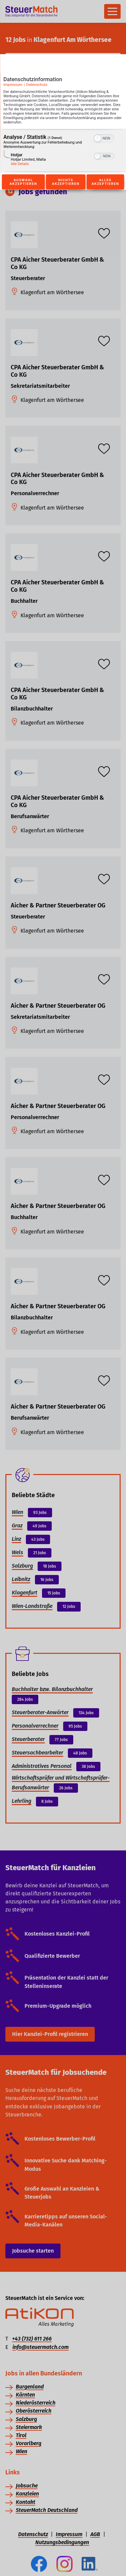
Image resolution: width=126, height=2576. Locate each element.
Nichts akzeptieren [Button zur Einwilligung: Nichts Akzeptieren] (66, 182)
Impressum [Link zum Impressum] (13, 85)
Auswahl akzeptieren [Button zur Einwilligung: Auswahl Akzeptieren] (23, 182)
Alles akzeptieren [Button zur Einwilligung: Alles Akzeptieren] (105, 182)
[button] (97, 138)
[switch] (104, 138)
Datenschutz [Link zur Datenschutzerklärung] (36, 85)
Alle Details (20, 164)
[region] (63, 150)
